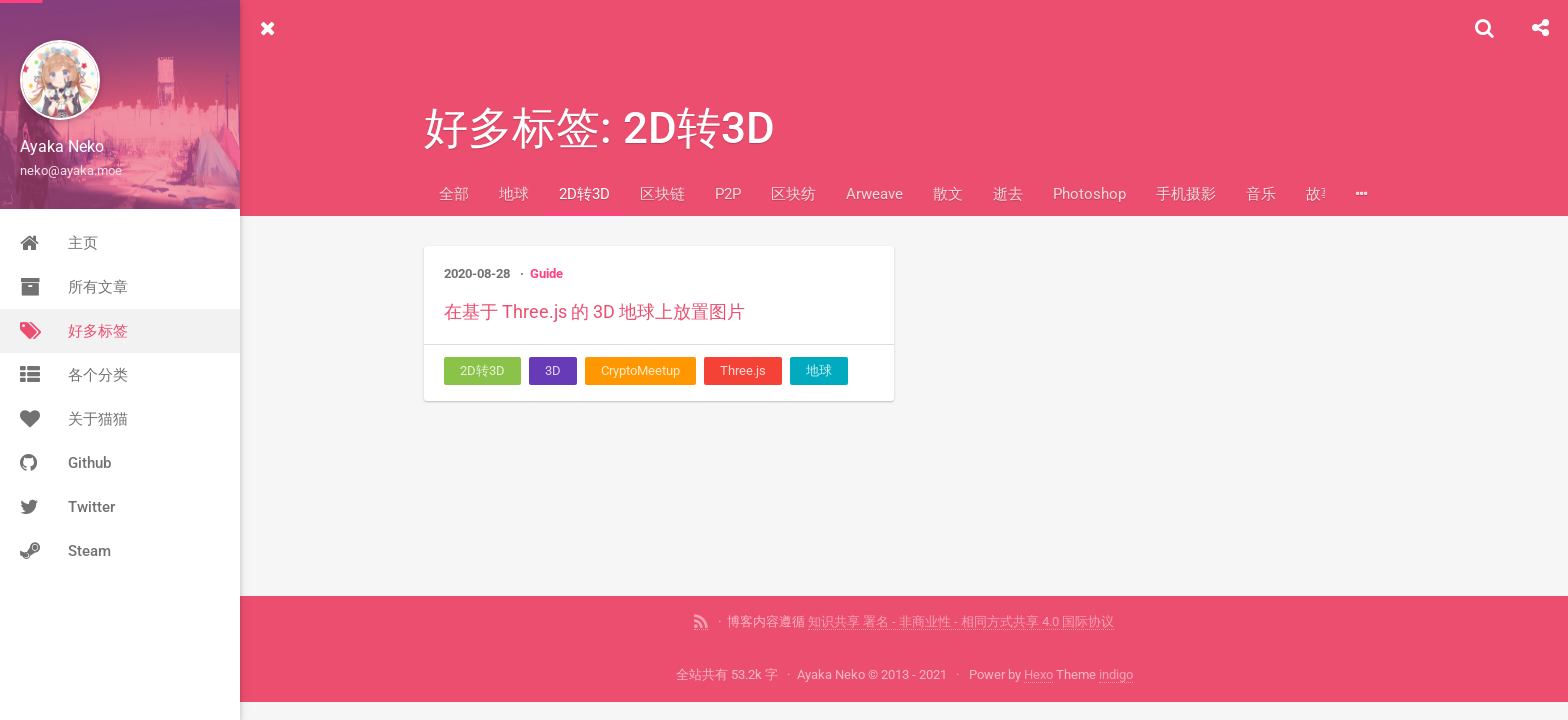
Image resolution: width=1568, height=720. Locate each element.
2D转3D (584, 194)
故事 (1321, 194)
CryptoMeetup (640, 370)
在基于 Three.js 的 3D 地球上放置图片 (594, 311)
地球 (514, 194)
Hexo (1038, 674)
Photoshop (1089, 194)
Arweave (874, 194)
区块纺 (793, 194)
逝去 (1008, 194)
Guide (546, 273)
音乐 (1261, 194)
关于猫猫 (74, 419)
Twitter (67, 507)
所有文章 (74, 287)
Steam (65, 551)
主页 (59, 243)
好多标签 (74, 331)
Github (65, 463)
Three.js (743, 370)
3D (553, 370)
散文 (948, 194)
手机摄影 (1186, 194)
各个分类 (74, 375)
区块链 (662, 194)
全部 (454, 194)
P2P (728, 194)
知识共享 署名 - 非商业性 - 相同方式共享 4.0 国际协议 (961, 621)
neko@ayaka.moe (71, 170)
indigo (1116, 674)
